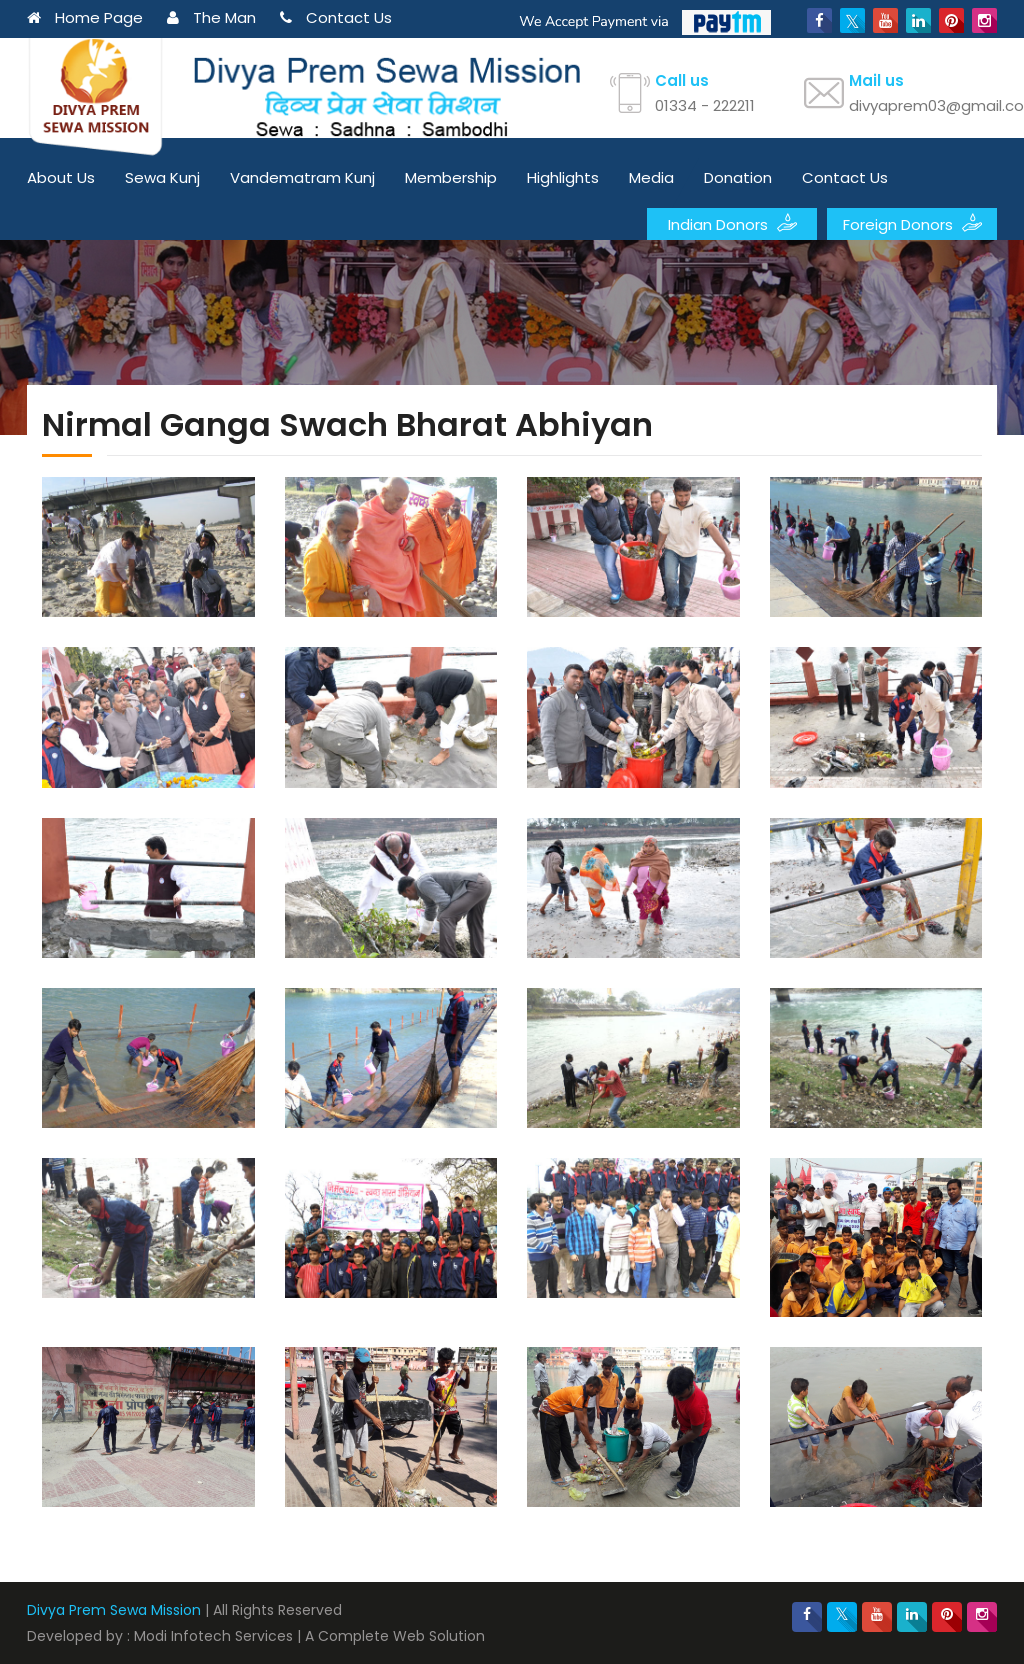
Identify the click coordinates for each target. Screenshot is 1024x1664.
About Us (61, 177)
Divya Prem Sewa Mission (114, 1610)
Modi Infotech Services (213, 1636)
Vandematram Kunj (302, 177)
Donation (738, 177)
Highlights (563, 177)
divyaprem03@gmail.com (923, 105)
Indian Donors (732, 223)
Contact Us (336, 17)
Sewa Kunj (162, 177)
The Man (211, 17)
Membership (451, 177)
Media (651, 177)
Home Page (85, 17)
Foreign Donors (912, 223)
